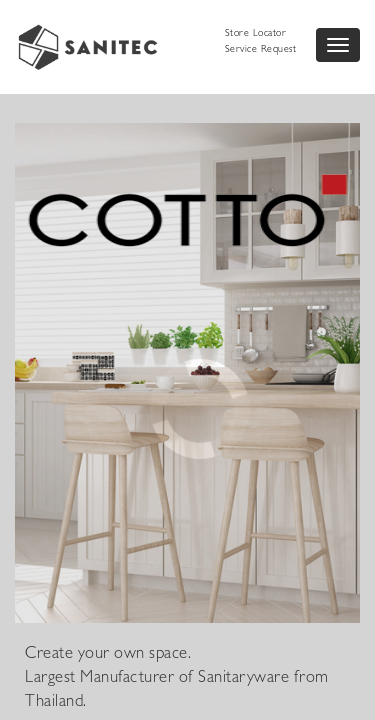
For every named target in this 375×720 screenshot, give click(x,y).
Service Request (261, 50)
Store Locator (256, 34)
